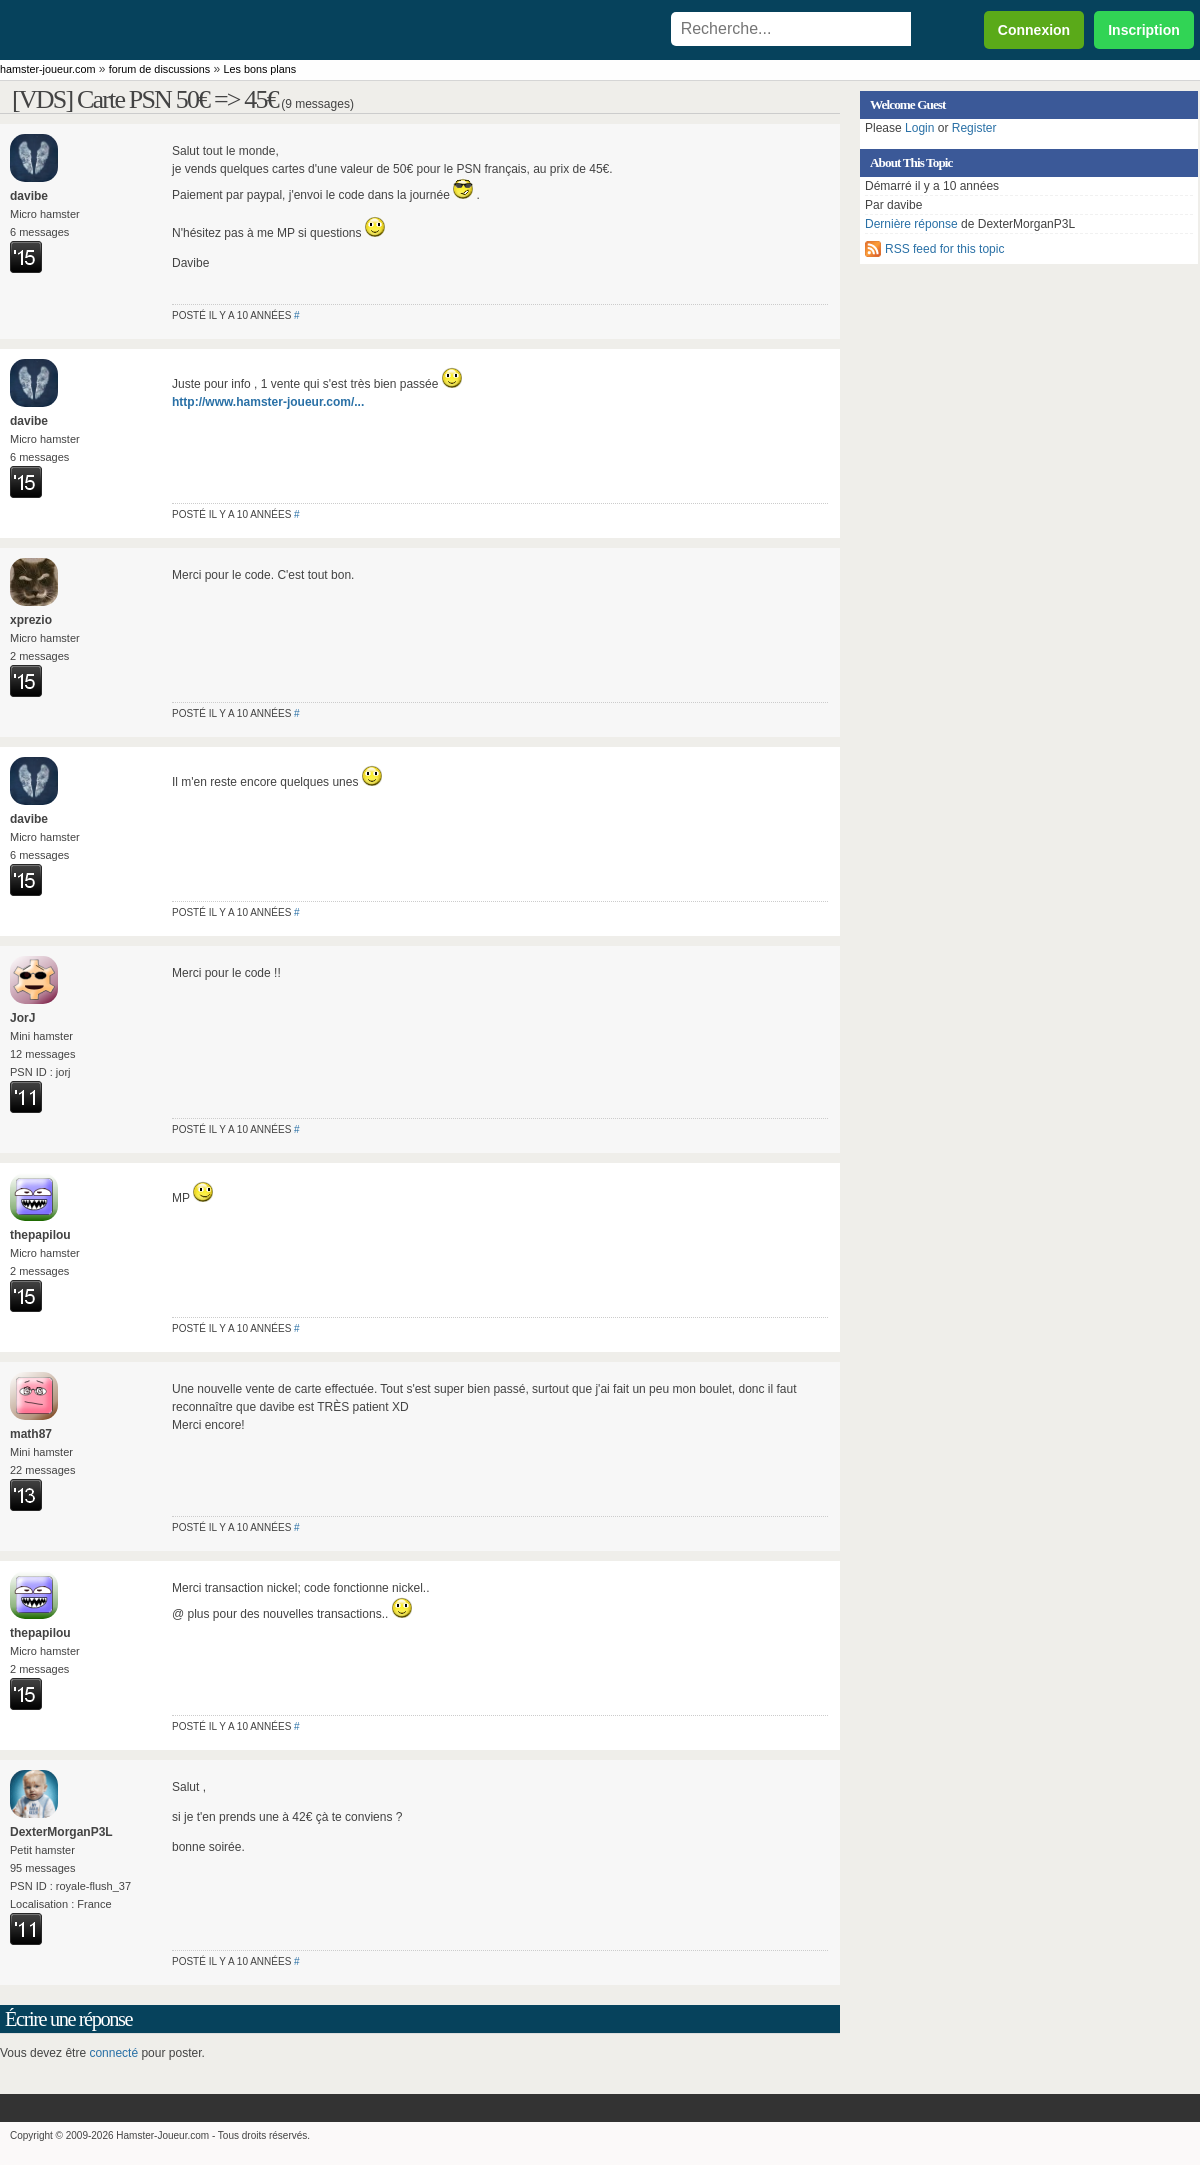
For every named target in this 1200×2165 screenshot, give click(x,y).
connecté (113, 2053)
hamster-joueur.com (47, 69)
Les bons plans (260, 69)
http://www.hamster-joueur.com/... (268, 402)
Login (919, 128)
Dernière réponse (911, 224)
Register (974, 128)
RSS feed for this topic (944, 249)
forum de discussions (159, 69)
